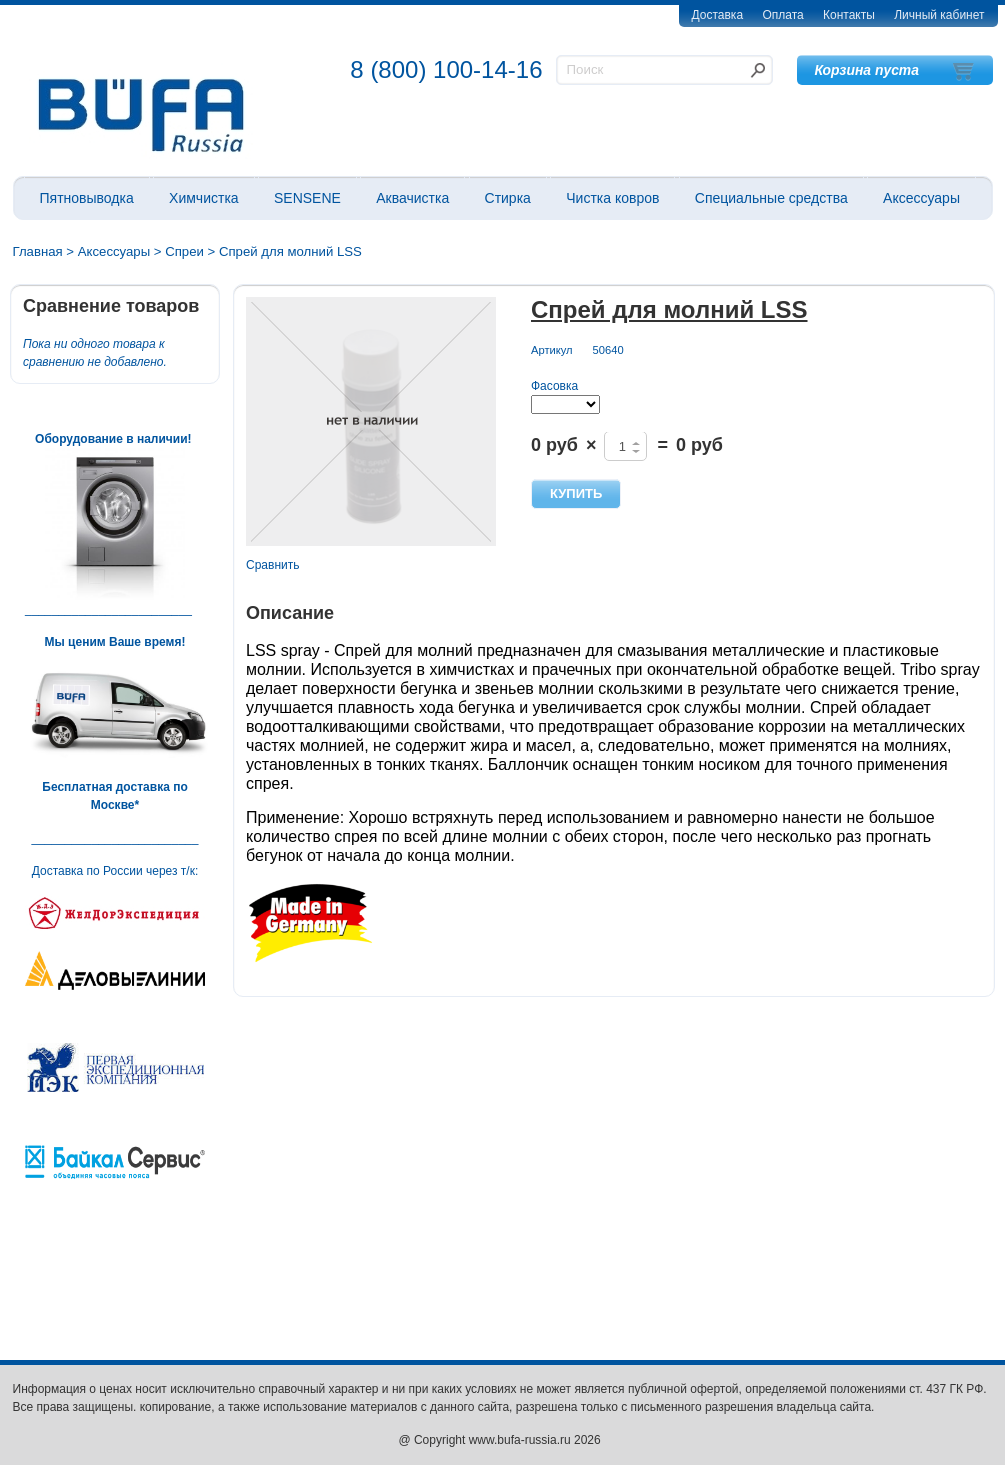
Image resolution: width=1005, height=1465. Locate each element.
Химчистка (204, 198)
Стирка (508, 198)
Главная (38, 251)
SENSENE (307, 198)
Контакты (849, 15)
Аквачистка (412, 198)
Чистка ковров (612, 198)
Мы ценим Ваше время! (115, 642)
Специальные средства (771, 198)
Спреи (184, 251)
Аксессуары (921, 198)
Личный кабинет (939, 15)
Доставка (718, 15)
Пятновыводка (87, 198)
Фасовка (554, 386)
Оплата (782, 15)
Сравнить (272, 565)
